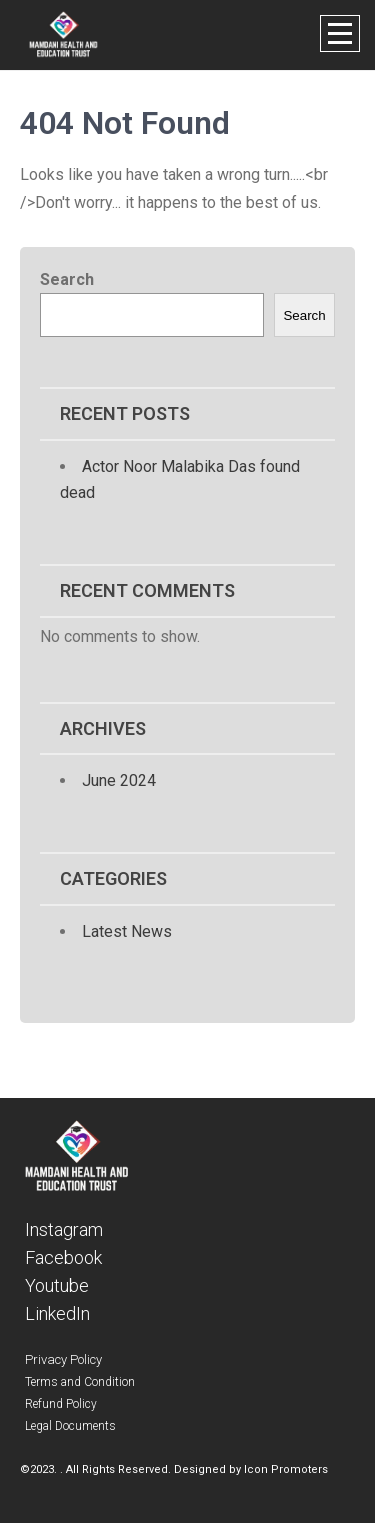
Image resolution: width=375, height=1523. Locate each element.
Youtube (57, 1285)
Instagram (64, 1229)
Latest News (127, 931)
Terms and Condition (80, 1382)
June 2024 (119, 780)
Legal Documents (70, 1426)
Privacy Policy (63, 1359)
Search (67, 279)
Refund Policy (61, 1404)
